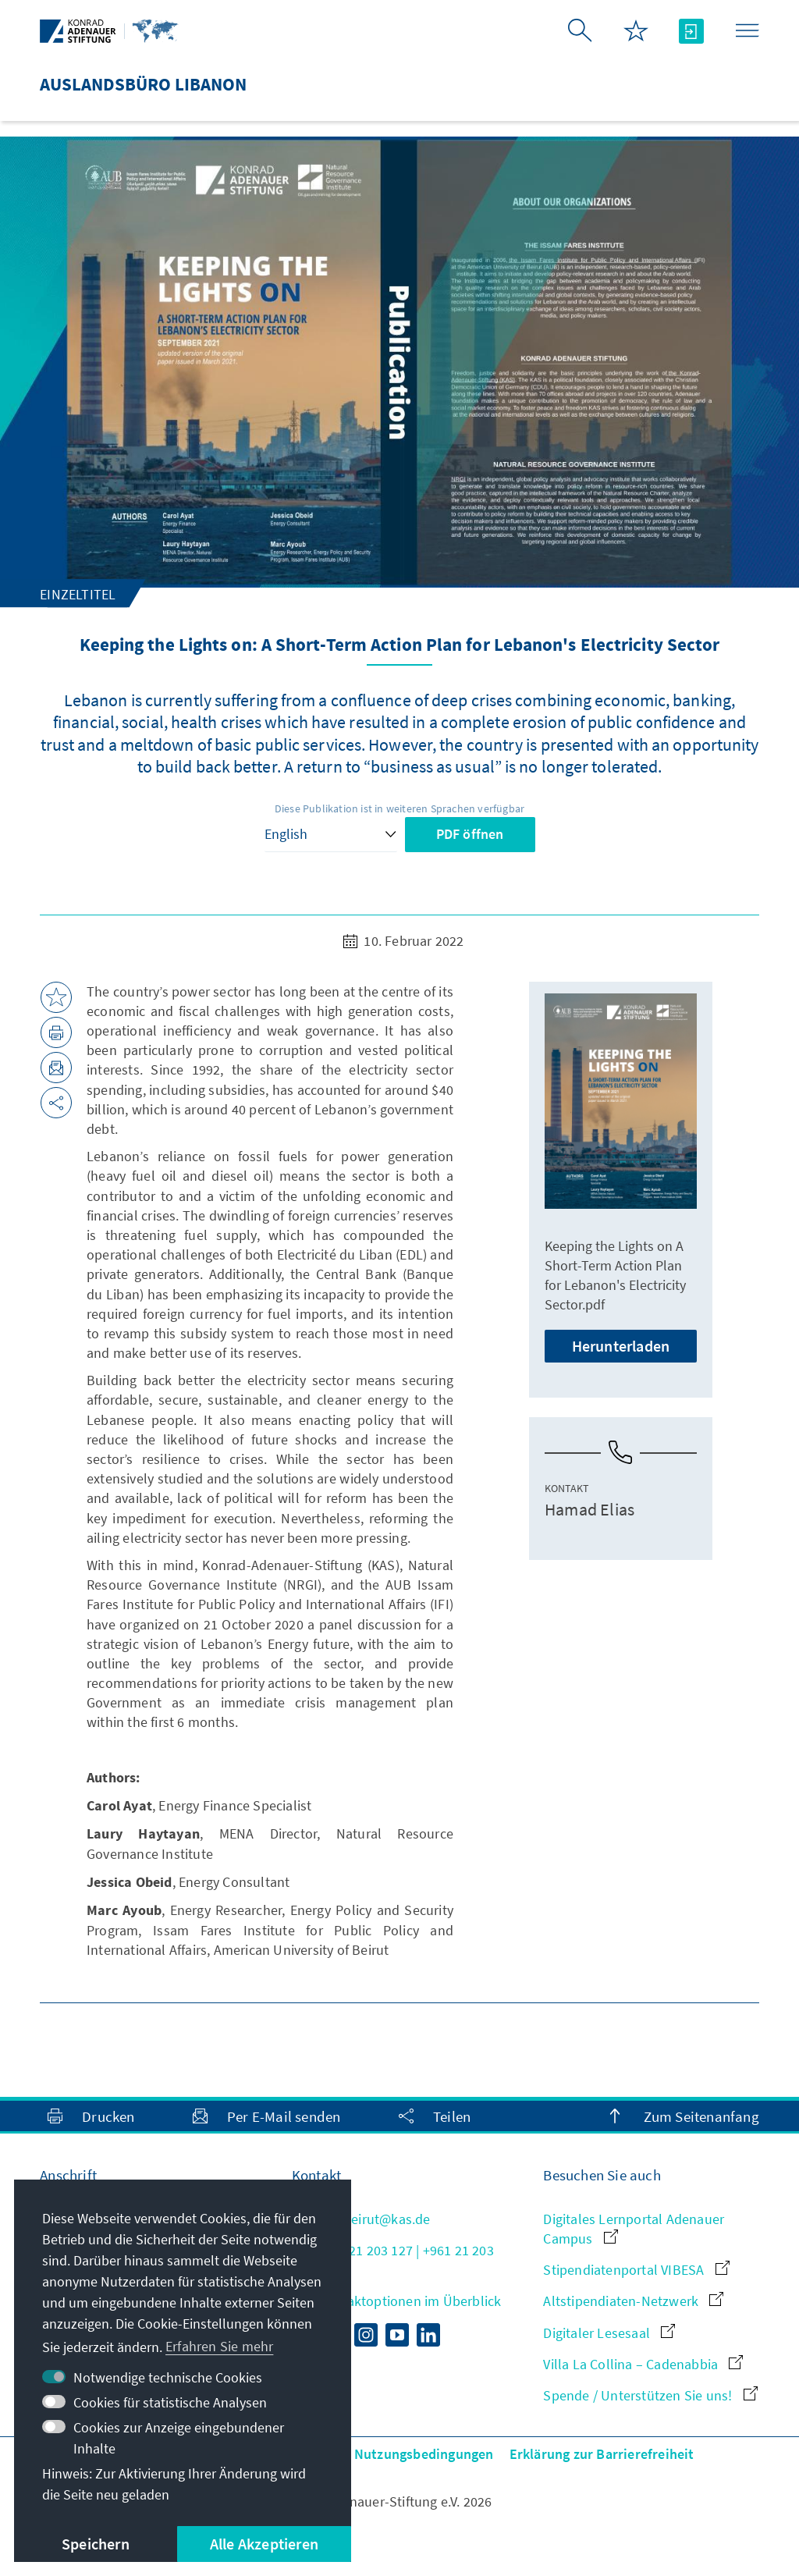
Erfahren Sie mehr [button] (219, 2346)
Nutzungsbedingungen (424, 2454)
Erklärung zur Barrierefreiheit (602, 2454)
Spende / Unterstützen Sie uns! (650, 2395)
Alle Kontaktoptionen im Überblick (397, 2301)
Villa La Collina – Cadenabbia (643, 2364)
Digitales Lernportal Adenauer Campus (633, 2228)
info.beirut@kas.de (361, 2219)
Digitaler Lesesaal (609, 2333)
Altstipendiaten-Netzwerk (633, 2301)
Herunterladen (621, 1346)
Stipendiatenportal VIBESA (636, 2270)
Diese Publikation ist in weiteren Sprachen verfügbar (399, 808)
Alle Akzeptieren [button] (264, 2543)
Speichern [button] (96, 2543)
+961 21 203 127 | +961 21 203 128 (393, 2260)
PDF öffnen (470, 834)
